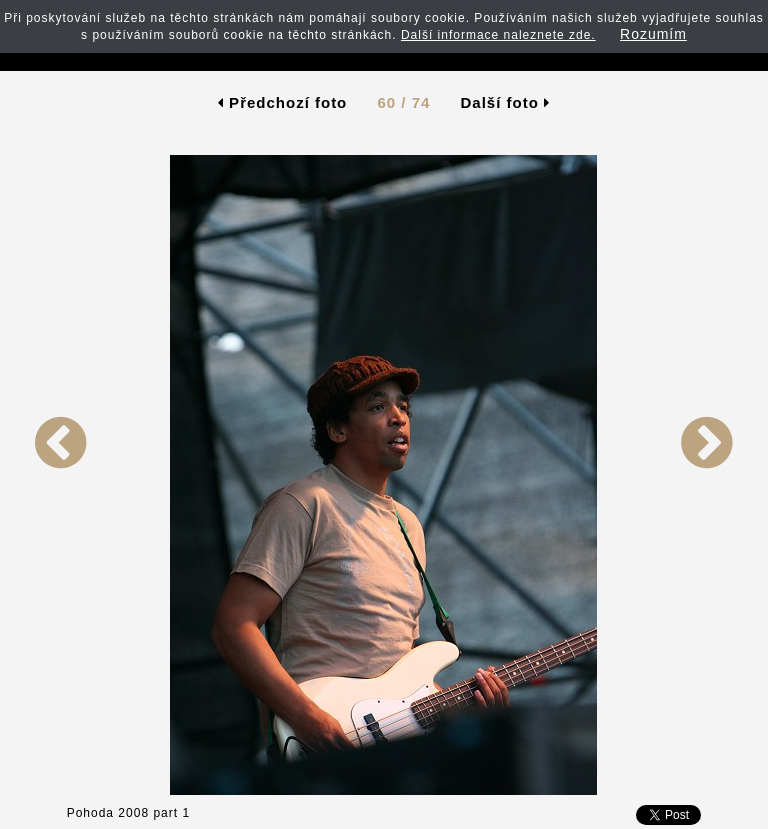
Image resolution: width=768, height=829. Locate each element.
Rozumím (653, 34)
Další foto (506, 102)
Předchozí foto (282, 102)
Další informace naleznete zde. (498, 35)
